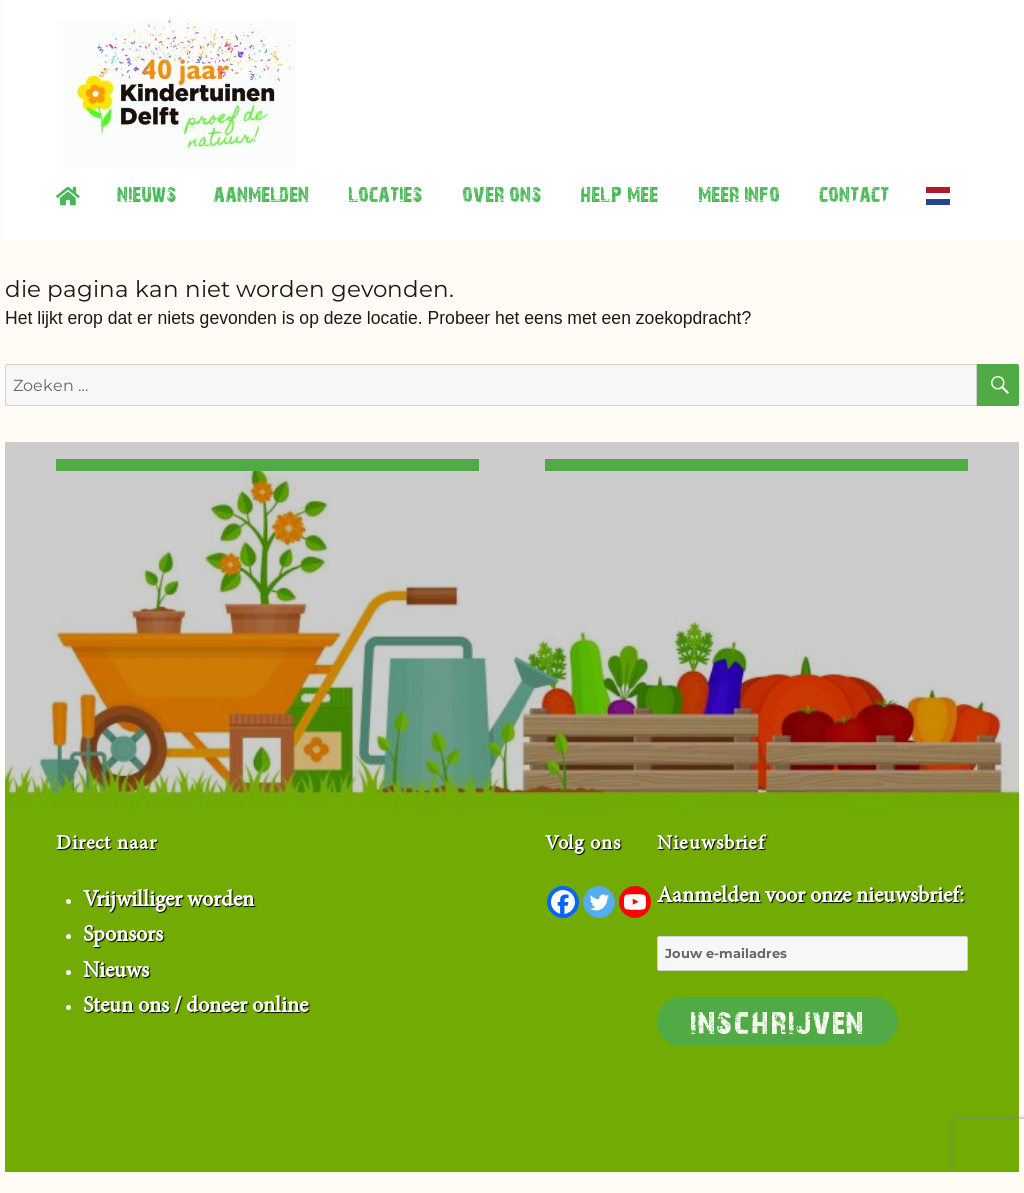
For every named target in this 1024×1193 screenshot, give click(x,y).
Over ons (501, 193)
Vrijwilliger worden (168, 901)
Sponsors (123, 936)
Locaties (385, 193)
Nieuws (146, 193)
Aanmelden (261, 193)
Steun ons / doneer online (195, 1007)
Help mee (619, 193)
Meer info (739, 193)
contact (854, 193)
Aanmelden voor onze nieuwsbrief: (812, 966)
